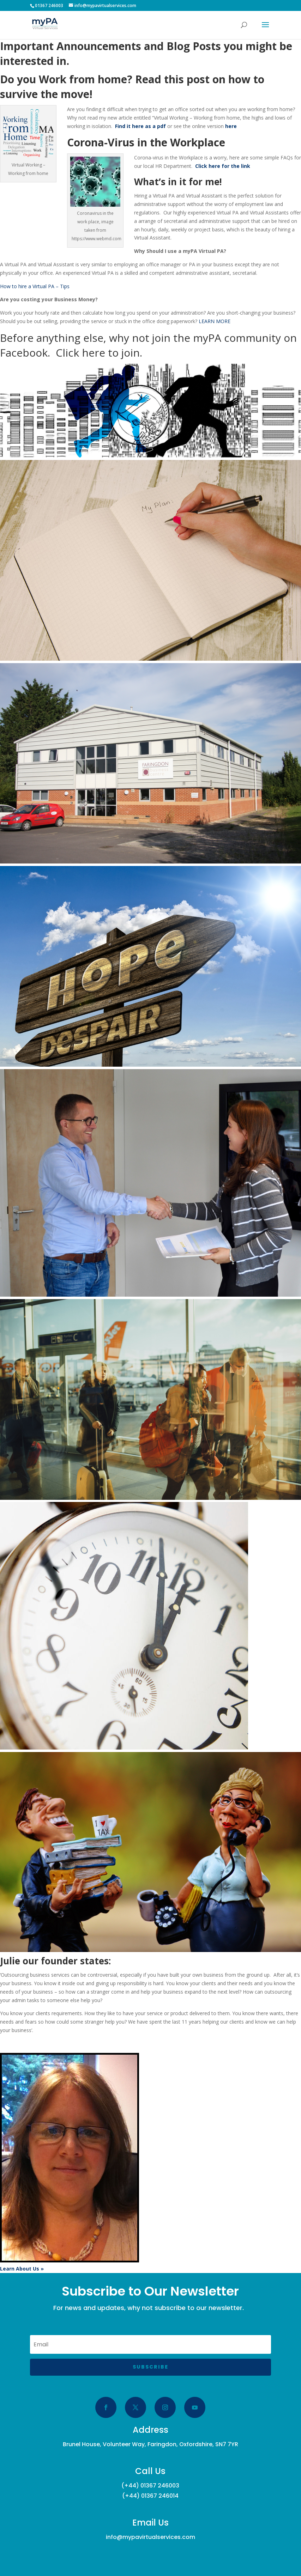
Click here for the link (222, 166)
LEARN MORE (214, 321)
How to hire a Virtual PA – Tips (35, 286)
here (231, 126)
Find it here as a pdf (140, 126)
